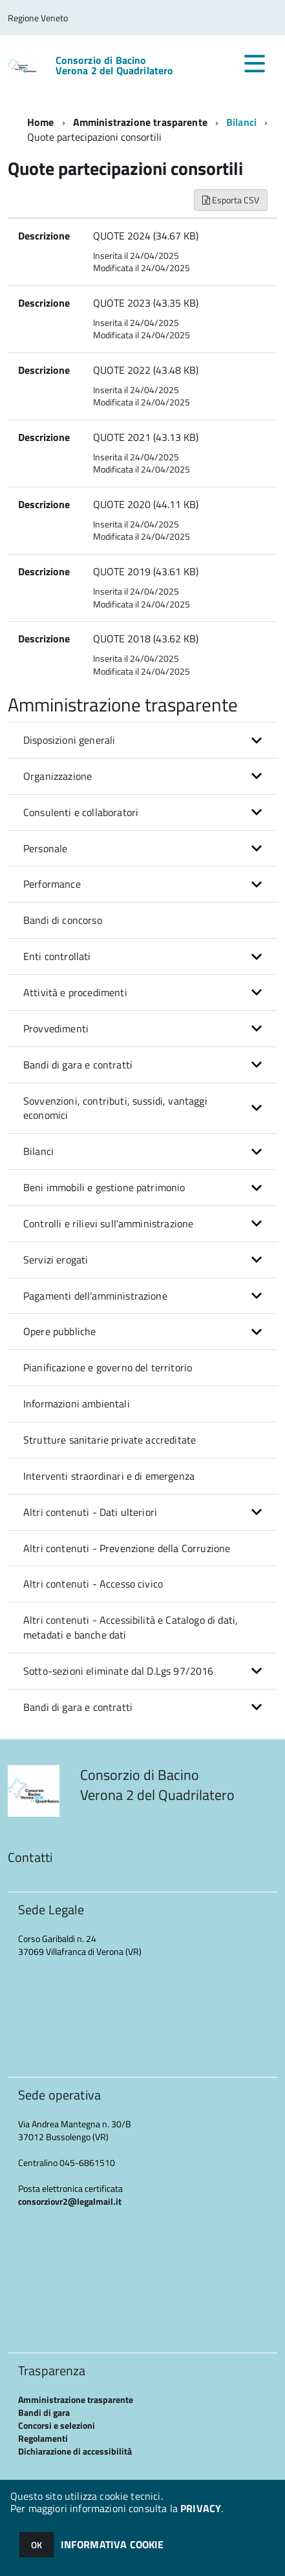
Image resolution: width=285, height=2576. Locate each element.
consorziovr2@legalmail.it (69, 2201)
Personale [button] (45, 848)
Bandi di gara (44, 2412)
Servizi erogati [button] (55, 1259)
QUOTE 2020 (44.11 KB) (145, 504)
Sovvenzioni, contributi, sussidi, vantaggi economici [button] (115, 1108)
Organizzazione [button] (57, 776)
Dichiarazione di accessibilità (75, 2451)
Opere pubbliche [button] (59, 1331)
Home (40, 122)
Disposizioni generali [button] (69, 740)
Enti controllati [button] (57, 956)
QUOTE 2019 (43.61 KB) (145, 571)
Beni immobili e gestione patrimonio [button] (104, 1187)
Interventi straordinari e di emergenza (109, 1476)
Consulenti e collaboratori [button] (80, 812)
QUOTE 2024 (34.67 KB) (145, 235)
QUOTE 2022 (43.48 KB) (145, 370)
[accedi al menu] (254, 63)
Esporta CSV (230, 200)
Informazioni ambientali (76, 1403)
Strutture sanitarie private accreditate (109, 1439)
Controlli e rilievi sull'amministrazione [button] (108, 1223)
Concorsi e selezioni (56, 2425)
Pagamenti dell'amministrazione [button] (95, 1295)
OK (36, 2544)
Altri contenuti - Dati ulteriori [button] (90, 1512)
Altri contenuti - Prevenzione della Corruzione (126, 1548)
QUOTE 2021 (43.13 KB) (145, 437)
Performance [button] (52, 884)
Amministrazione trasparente (140, 122)
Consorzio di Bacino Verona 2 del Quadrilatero (115, 65)
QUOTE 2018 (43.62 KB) (145, 638)
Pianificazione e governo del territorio (107, 1367)
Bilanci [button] (38, 1151)
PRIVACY (200, 2508)
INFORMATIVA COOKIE (112, 2544)
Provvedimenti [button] (56, 1028)
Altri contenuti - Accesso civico (93, 1583)
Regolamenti (43, 2438)
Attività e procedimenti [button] (75, 992)
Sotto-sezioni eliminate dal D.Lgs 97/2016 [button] (118, 1671)
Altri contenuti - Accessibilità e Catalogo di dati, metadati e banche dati (130, 1627)
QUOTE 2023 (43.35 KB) (145, 303)
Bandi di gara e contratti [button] (77, 1064)
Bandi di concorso (62, 920)
